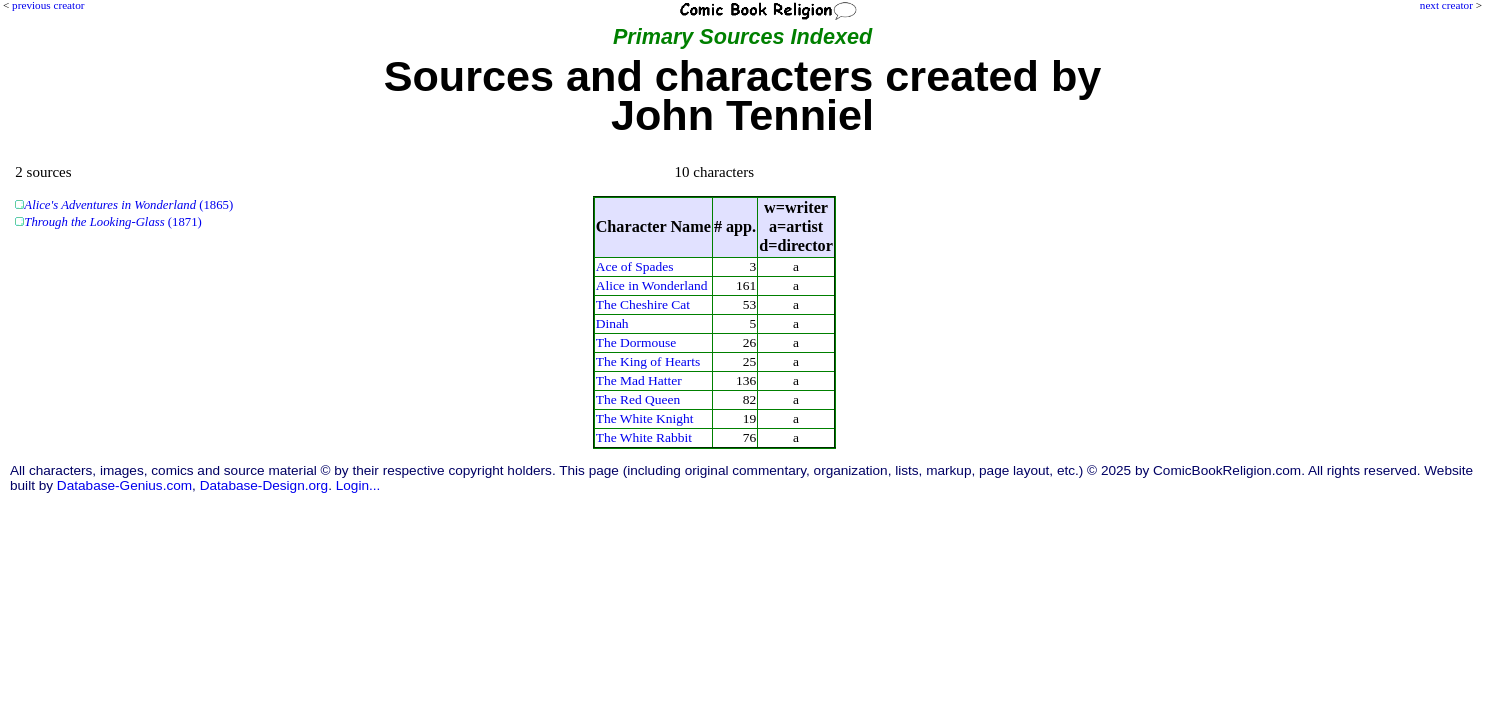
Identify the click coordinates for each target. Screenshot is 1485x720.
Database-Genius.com (124, 485)
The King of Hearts (648, 361)
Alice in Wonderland (652, 285)
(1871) (112, 222)
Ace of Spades (635, 266)
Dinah (612, 323)
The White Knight (645, 418)
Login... (358, 485)
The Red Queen (638, 399)
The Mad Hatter (639, 380)
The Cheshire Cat (643, 304)
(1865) (128, 205)
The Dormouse (636, 342)
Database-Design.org (264, 485)
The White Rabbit (644, 437)
